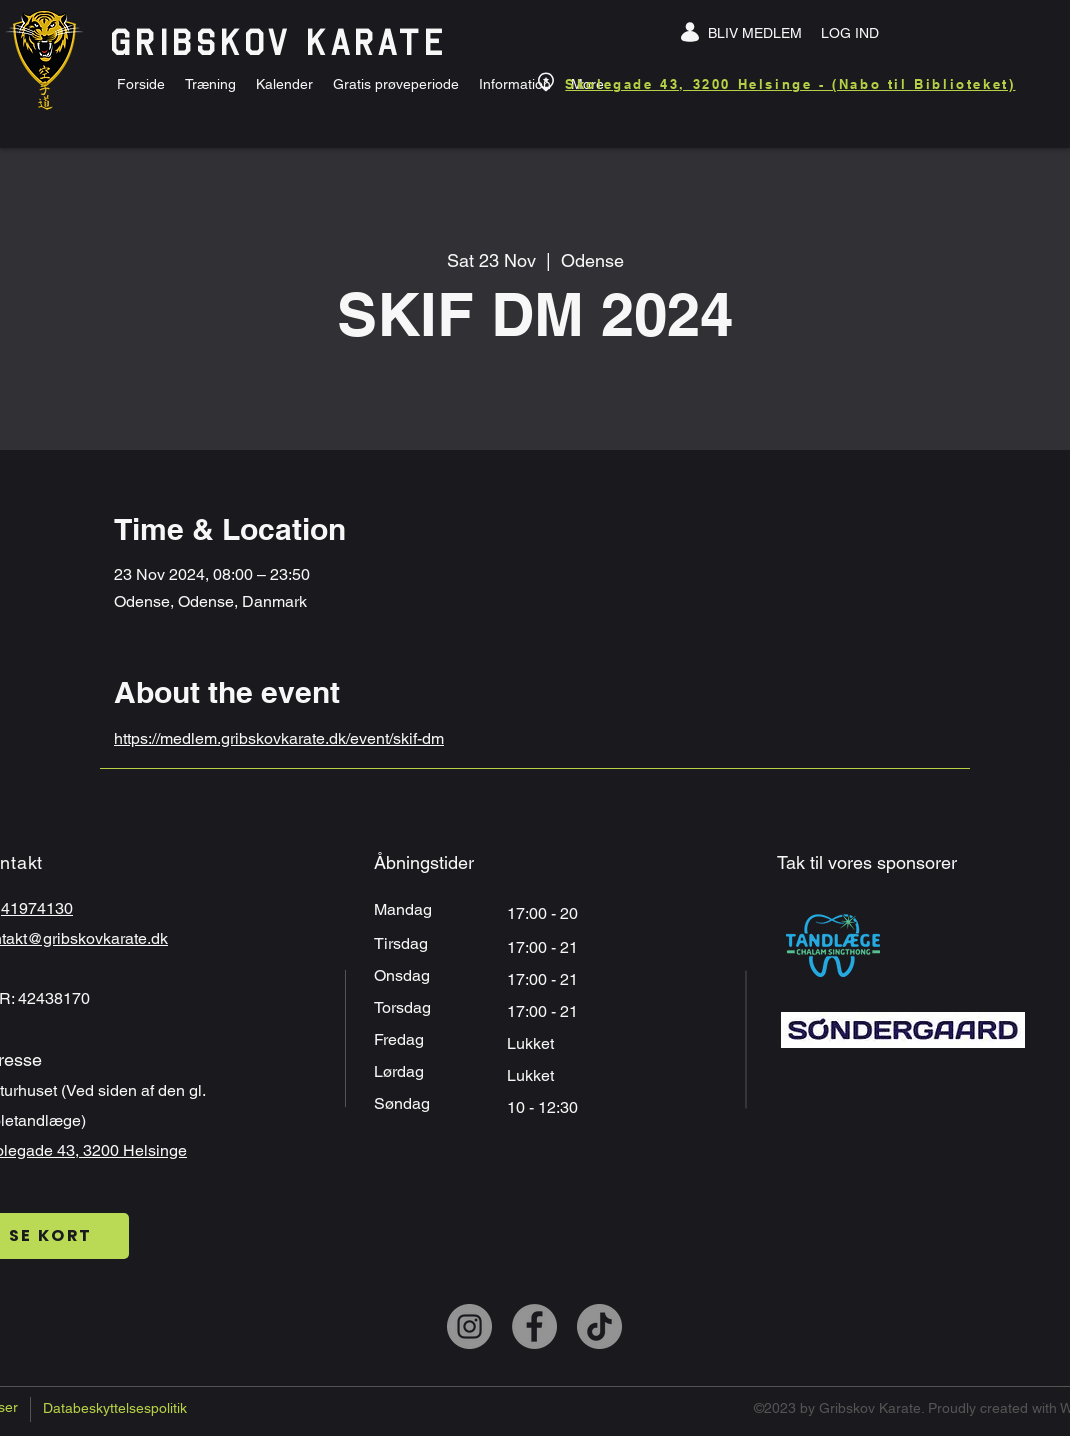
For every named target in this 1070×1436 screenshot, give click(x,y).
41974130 (37, 908)
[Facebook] (534, 1326)
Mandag (405, 909)
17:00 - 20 (544, 913)
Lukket (530, 1043)
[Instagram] (469, 1326)
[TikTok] (599, 1326)
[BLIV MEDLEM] (755, 33)
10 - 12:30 (544, 1107)
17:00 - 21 (544, 979)
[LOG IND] (850, 33)
